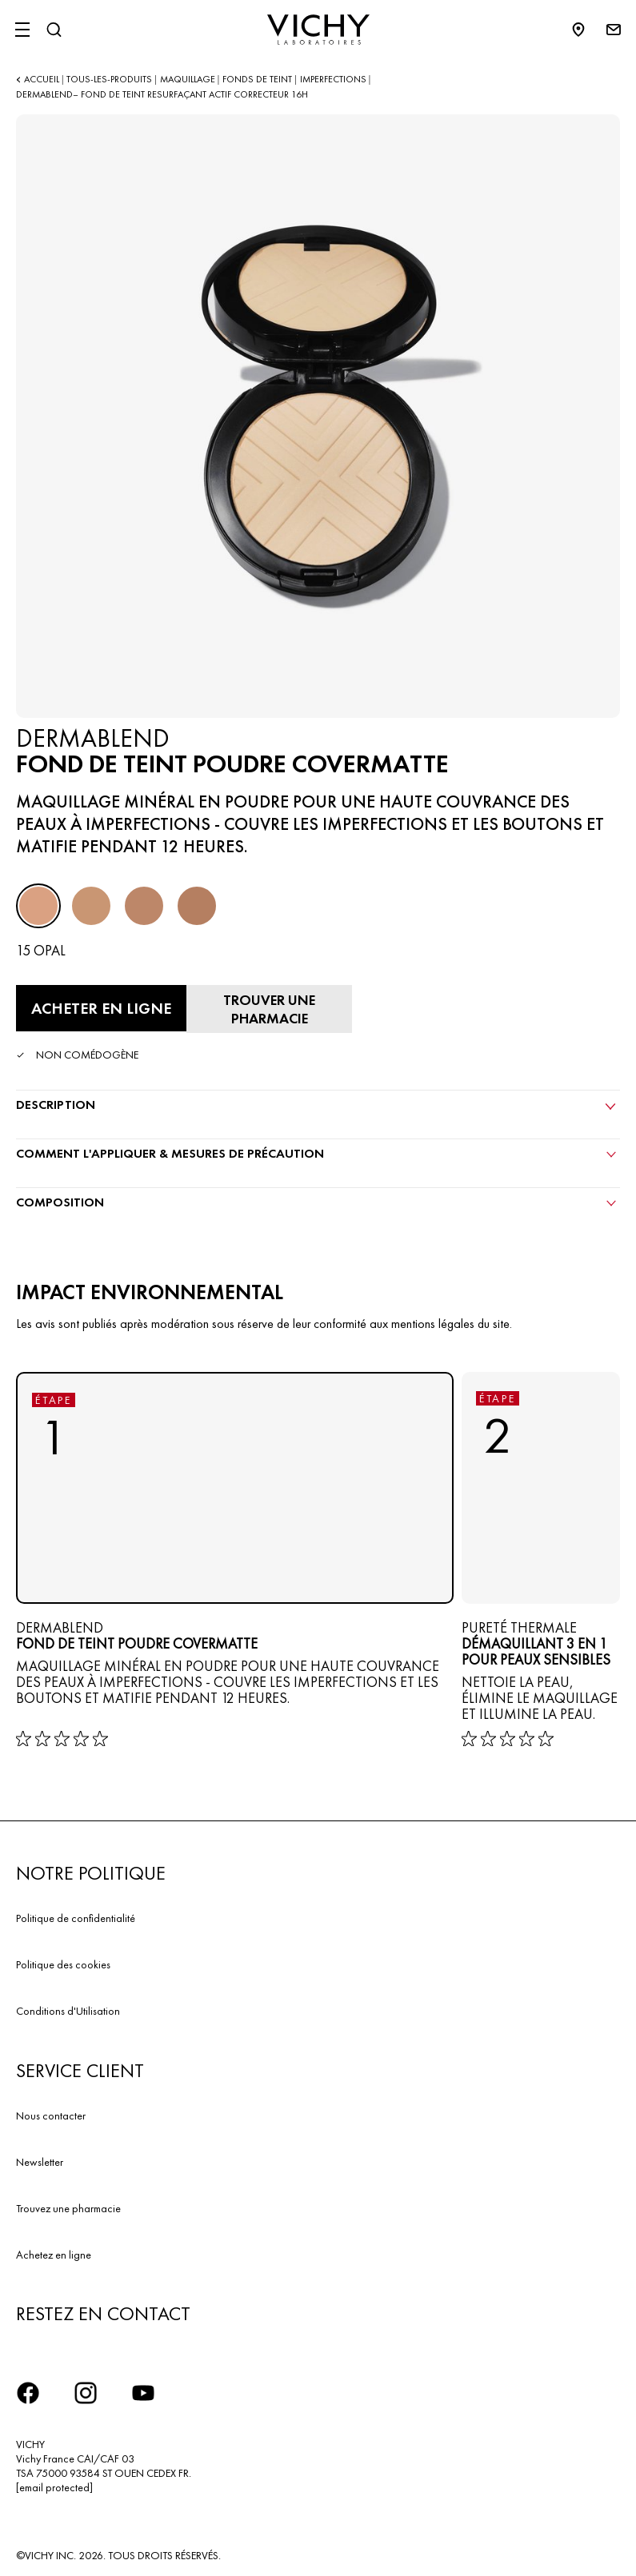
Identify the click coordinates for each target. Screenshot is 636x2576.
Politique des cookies (63, 1964)
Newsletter (39, 2162)
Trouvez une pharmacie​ (68, 2208)
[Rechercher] (53, 29)
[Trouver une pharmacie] (269, 1009)
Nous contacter (51, 2115)
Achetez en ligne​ (53, 2254)
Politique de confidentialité (75, 1918)
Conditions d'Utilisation (68, 2011)
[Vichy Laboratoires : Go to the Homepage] (318, 29)
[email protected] (54, 2487)
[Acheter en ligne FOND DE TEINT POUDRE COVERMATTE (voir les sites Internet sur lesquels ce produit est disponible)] (101, 1008)
